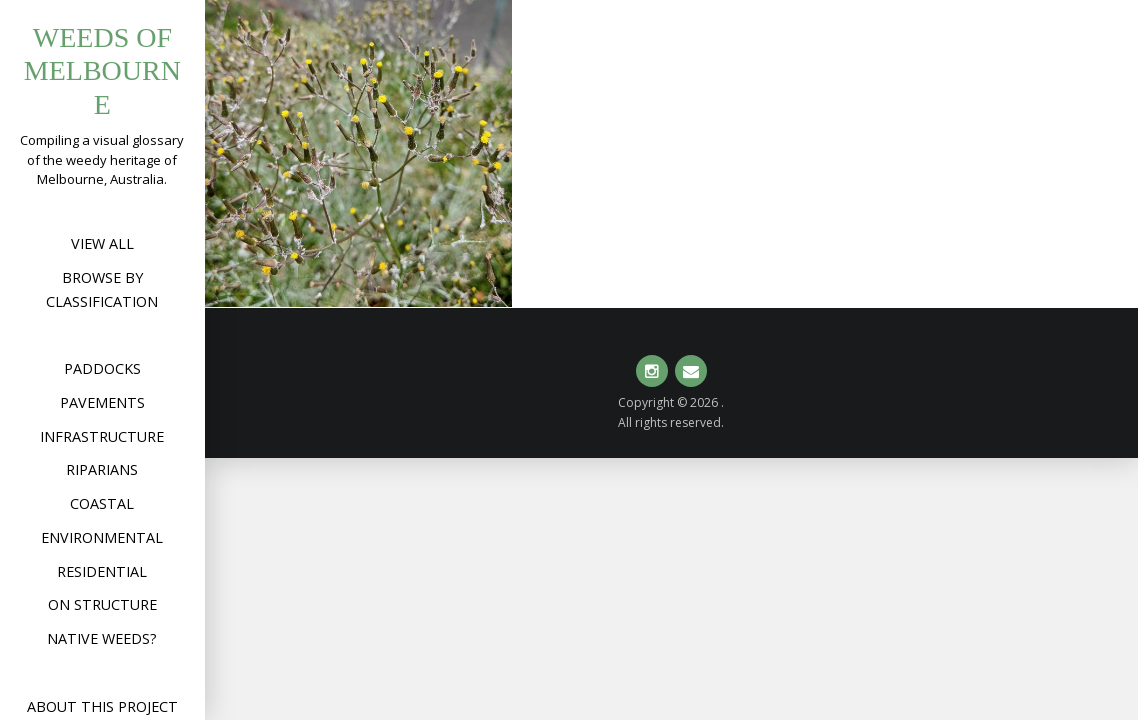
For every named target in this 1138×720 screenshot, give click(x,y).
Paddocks (102, 368)
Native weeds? (102, 638)
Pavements (102, 402)
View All (102, 243)
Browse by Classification (102, 289)
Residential (102, 571)
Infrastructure (102, 436)
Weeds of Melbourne (102, 71)
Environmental (102, 537)
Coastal (102, 503)
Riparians (102, 469)
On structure (102, 604)
